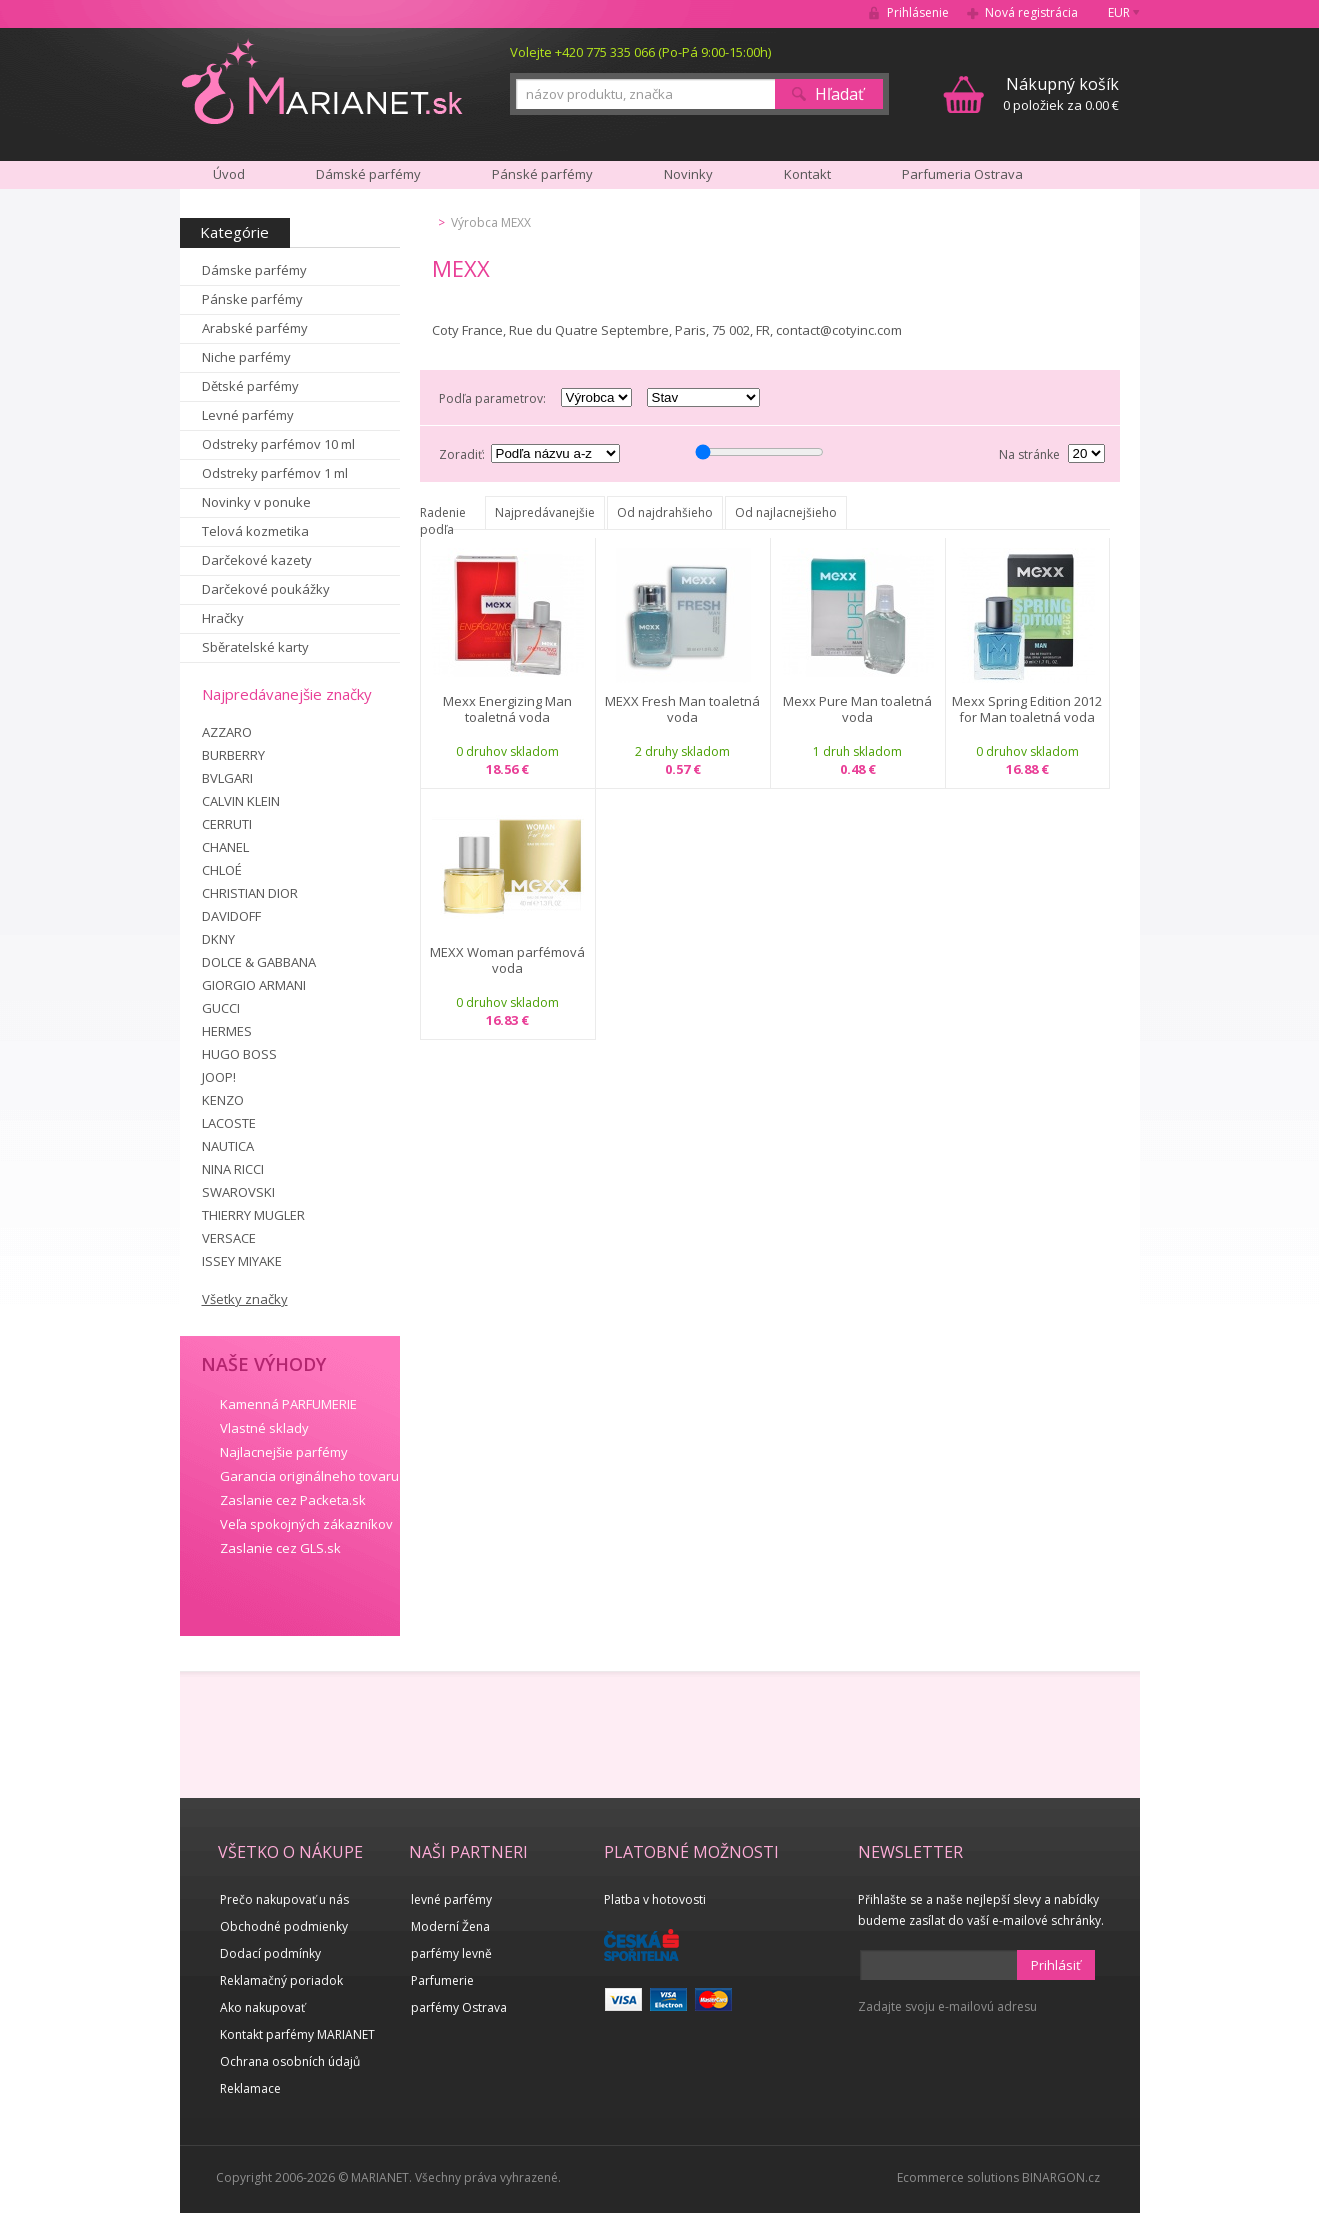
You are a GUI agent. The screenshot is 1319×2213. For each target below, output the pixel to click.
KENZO (223, 1100)
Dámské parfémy (368, 174)
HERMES (227, 1031)
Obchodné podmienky (284, 1926)
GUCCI (221, 1008)
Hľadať (839, 94)
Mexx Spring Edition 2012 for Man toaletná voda (1027, 709)
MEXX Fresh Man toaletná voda (682, 709)
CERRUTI (227, 824)
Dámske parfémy (254, 270)
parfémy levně (451, 1953)
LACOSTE (229, 1123)
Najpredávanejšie (545, 512)
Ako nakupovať (262, 2007)
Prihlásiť (1056, 1965)
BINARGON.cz (1061, 2177)
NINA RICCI (233, 1169)
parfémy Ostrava (459, 2007)
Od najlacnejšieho (786, 512)
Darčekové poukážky (266, 589)
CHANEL (225, 847)
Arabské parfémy (255, 328)
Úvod (229, 174)
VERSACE (229, 1238)
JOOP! (219, 1077)
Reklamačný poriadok (281, 1980)
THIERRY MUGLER (253, 1215)
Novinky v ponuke (256, 502)
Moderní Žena (450, 1926)
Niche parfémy (246, 357)
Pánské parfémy (542, 174)
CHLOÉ (222, 870)
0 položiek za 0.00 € (1061, 93)
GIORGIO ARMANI (254, 985)
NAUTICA (228, 1146)
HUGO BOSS (239, 1054)
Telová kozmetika (255, 531)
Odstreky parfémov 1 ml (275, 473)
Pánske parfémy (252, 299)
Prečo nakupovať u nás (284, 1899)
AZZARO (227, 732)
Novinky (688, 174)
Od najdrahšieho (665, 512)
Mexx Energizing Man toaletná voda (507, 709)
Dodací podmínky (270, 1953)
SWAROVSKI (238, 1192)
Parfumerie (442, 1980)
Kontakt (807, 174)
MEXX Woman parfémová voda (507, 960)
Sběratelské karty (255, 647)
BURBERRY (233, 755)
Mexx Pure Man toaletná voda (857, 709)
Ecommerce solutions (958, 2177)
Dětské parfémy (250, 386)
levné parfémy (451, 1899)
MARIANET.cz (323, 81)
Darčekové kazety (257, 560)
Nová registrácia (1031, 12)
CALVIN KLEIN (241, 801)
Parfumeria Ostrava (962, 174)
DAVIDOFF (231, 916)
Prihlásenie (918, 12)
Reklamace (250, 2088)
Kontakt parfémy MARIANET (297, 2034)
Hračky (223, 618)
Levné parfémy (248, 415)
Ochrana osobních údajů (290, 2061)
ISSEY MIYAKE (242, 1261)
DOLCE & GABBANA (259, 962)
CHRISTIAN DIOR (250, 893)
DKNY (218, 939)
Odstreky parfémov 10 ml (278, 444)
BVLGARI (227, 778)
